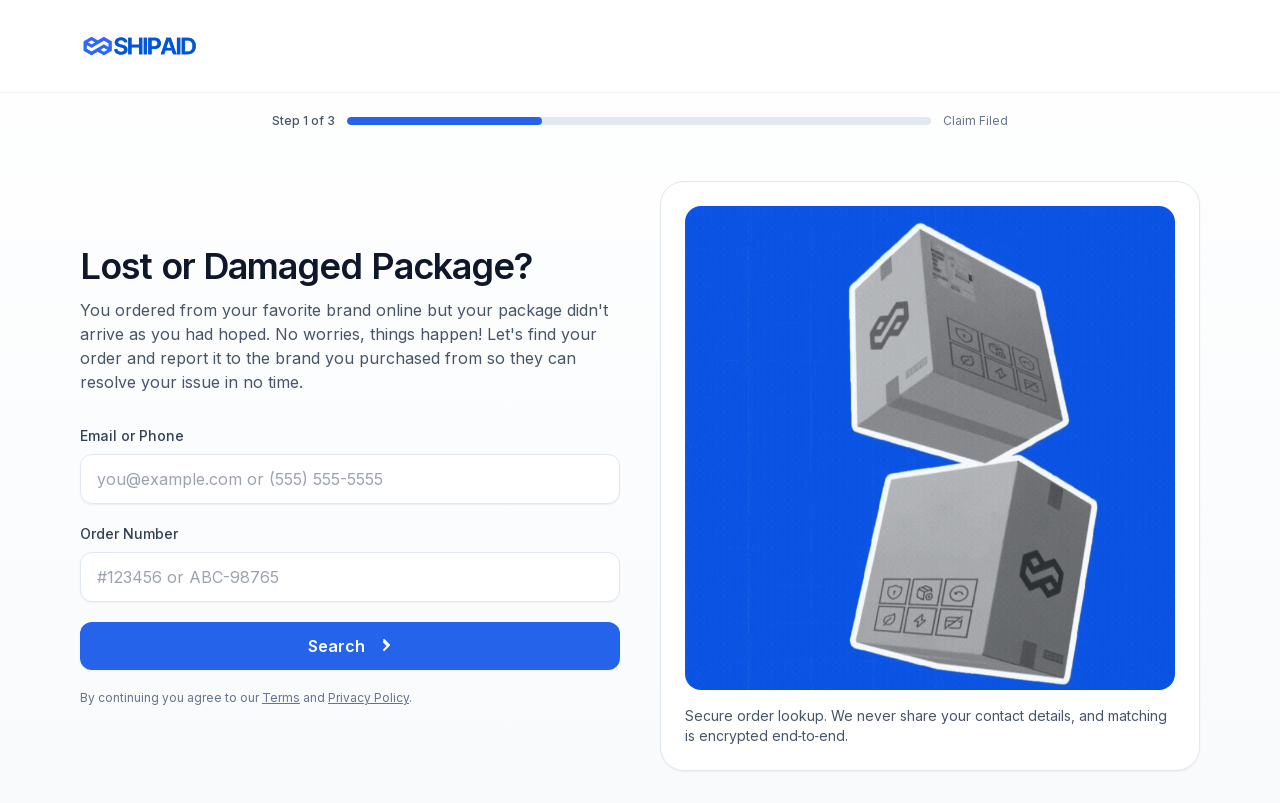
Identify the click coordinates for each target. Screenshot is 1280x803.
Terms (281, 697)
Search (350, 646)
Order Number (129, 533)
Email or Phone (132, 435)
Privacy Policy (368, 697)
